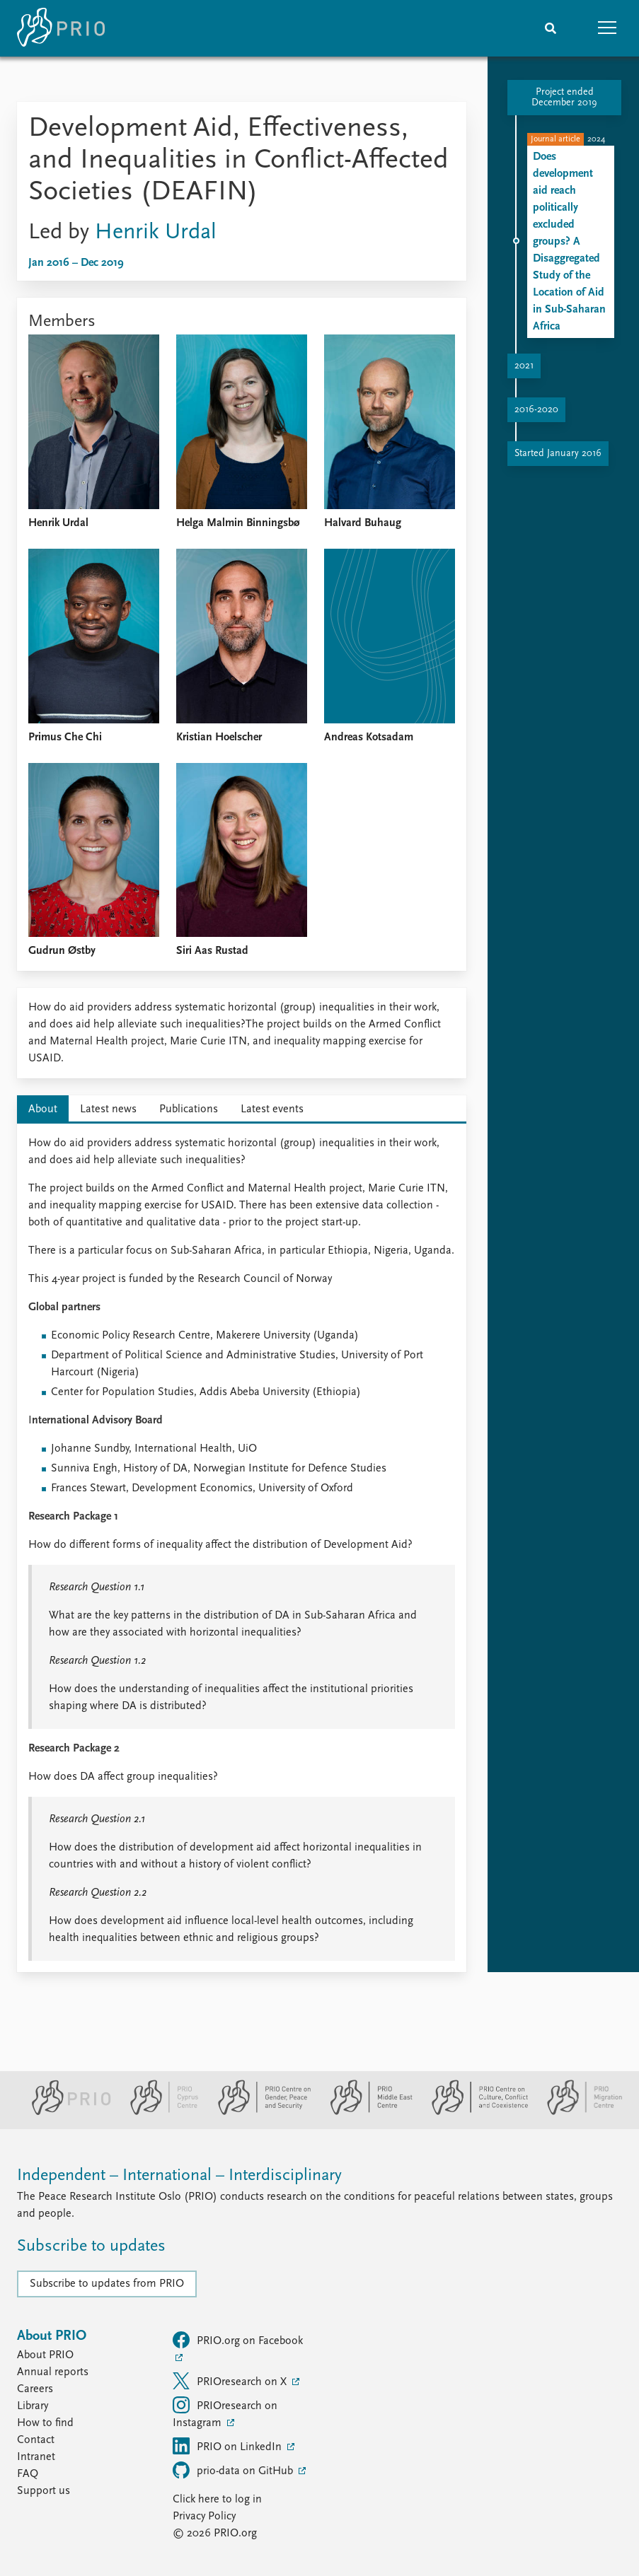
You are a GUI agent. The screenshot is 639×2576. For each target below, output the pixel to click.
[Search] (550, 28)
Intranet (36, 2457)
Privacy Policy (204, 2516)
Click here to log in (217, 2499)
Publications (188, 1109)
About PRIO (45, 2355)
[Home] (61, 28)
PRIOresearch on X (231, 2380)
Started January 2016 (557, 453)
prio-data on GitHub (234, 2469)
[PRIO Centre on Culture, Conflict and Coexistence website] (473, 2112)
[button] (607, 28)
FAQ (27, 2474)
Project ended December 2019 (564, 97)
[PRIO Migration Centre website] (577, 2112)
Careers (35, 2389)
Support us (43, 2491)
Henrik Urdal (156, 232)
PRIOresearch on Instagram (225, 2412)
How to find (45, 2423)
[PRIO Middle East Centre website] (365, 2112)
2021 (524, 366)
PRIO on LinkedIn (228, 2445)
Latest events (272, 1109)
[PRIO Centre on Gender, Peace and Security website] (258, 2112)
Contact (35, 2440)
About (42, 1109)
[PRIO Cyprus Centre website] (158, 2112)
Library (32, 2406)
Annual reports (52, 2372)
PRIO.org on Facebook (238, 2339)
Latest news (108, 1109)
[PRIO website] (65, 2112)
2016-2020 (536, 409)
